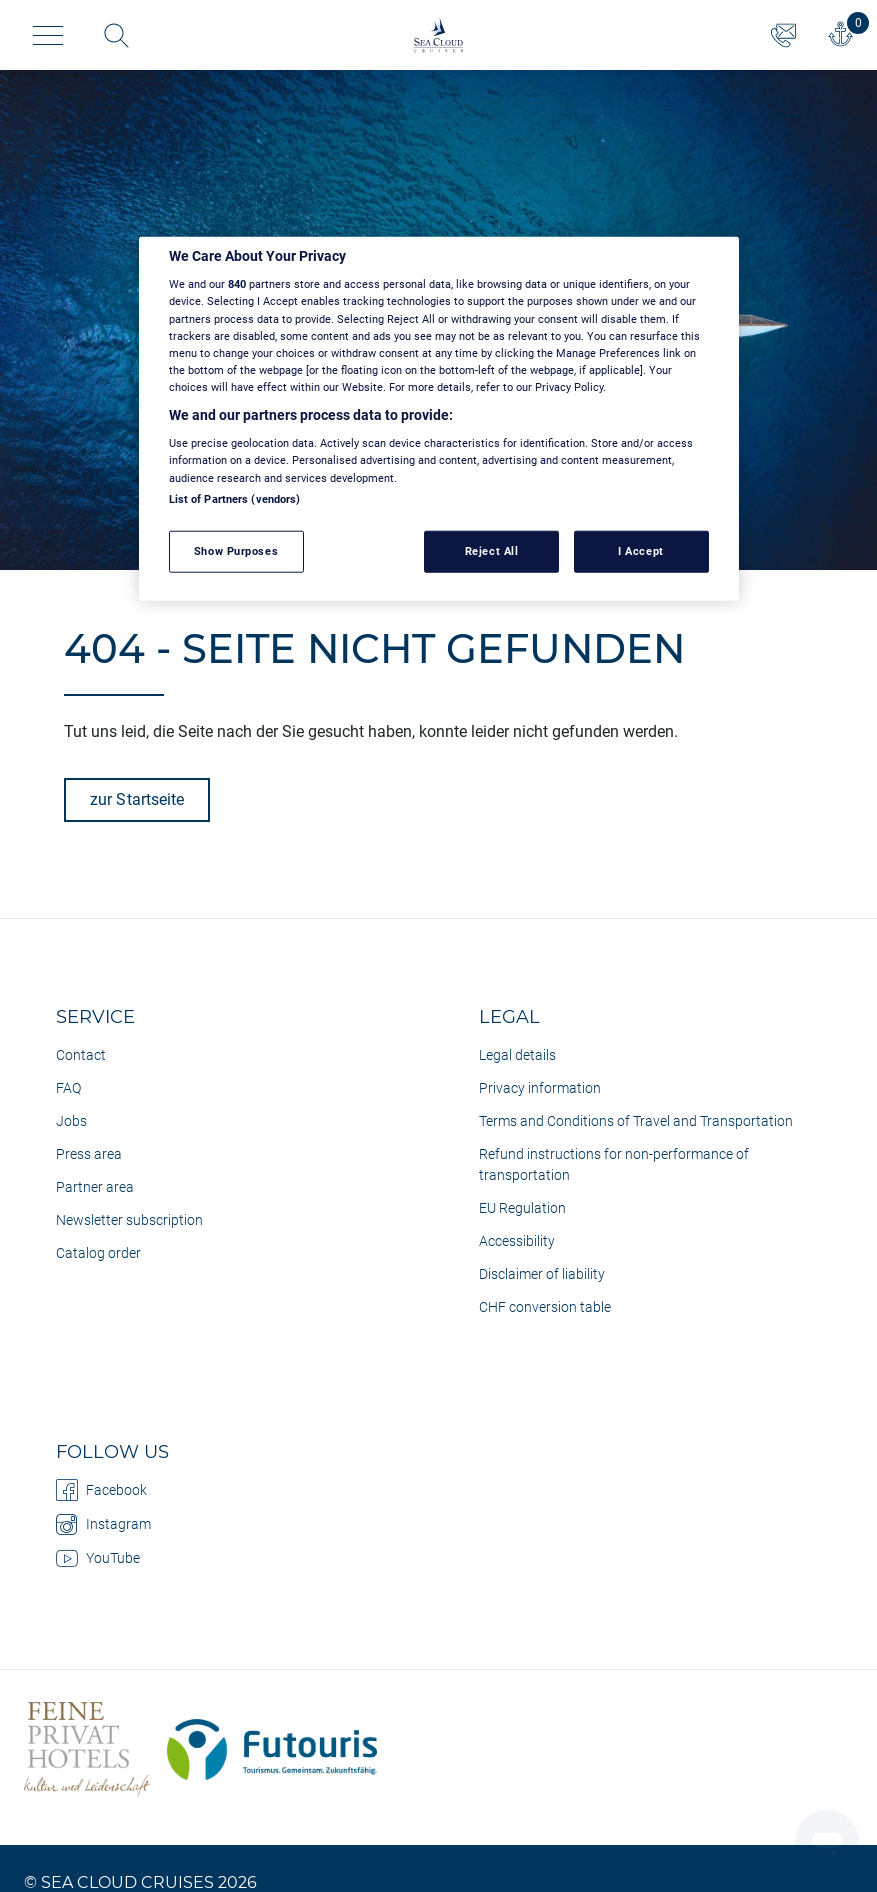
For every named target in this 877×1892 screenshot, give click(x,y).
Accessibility (517, 1241)
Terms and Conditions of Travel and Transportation (636, 1121)
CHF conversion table (545, 1307)
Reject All (492, 550)
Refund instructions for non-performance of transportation (614, 1164)
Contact (81, 1055)
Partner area (95, 1187)
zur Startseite (137, 799)
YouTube (98, 1558)
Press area (89, 1154)
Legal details (517, 1055)
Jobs (71, 1121)
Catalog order (98, 1253)
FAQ (68, 1088)
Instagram (103, 1524)
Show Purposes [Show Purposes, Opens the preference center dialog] (236, 550)
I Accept (641, 550)
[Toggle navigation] (48, 35)
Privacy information (540, 1088)
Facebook (101, 1490)
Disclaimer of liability (542, 1274)
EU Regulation (522, 1208)
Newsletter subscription (129, 1220)
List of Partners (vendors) (235, 498)
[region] (439, 419)
